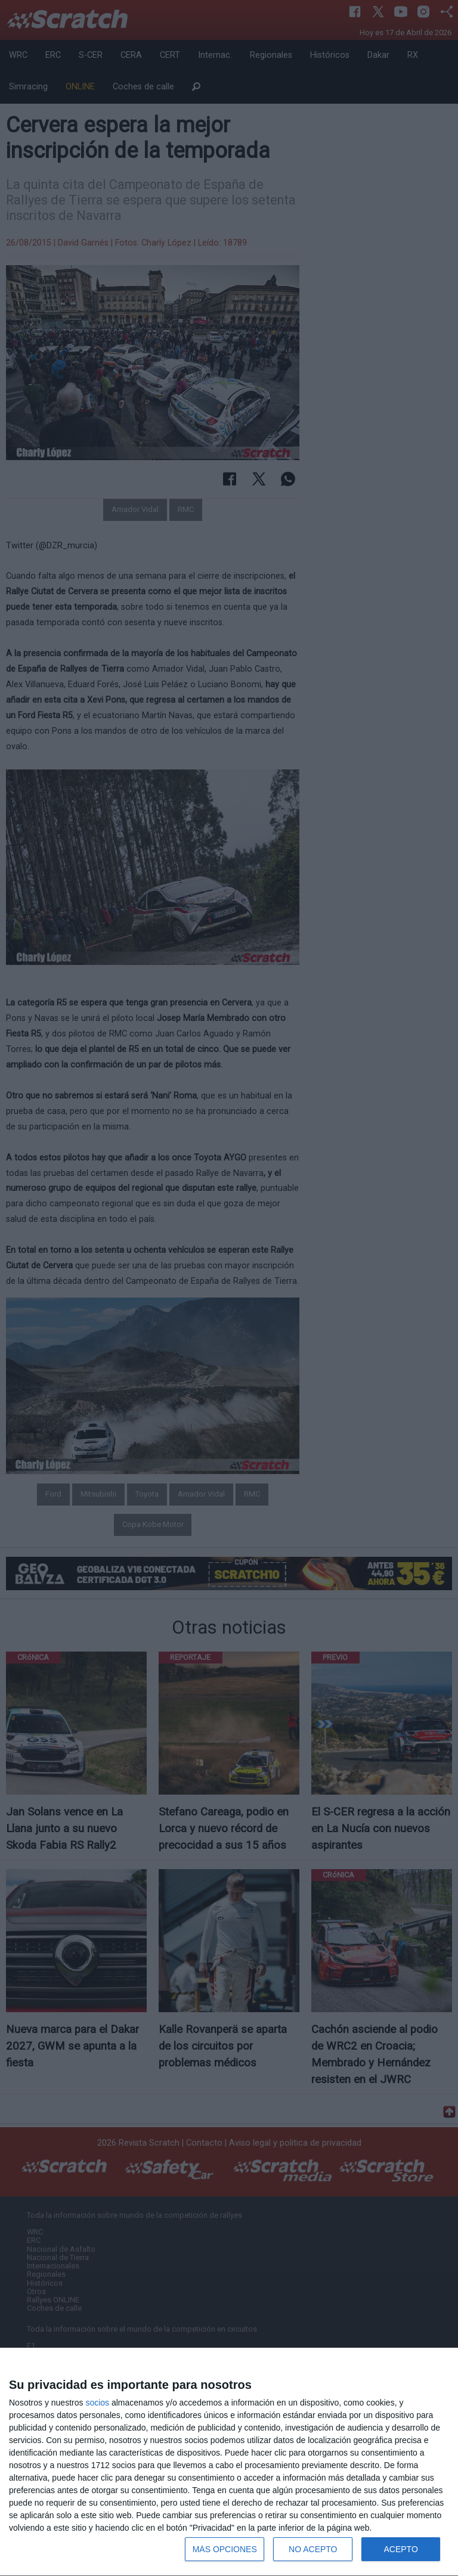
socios (97, 2402)
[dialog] (229, 2462)
